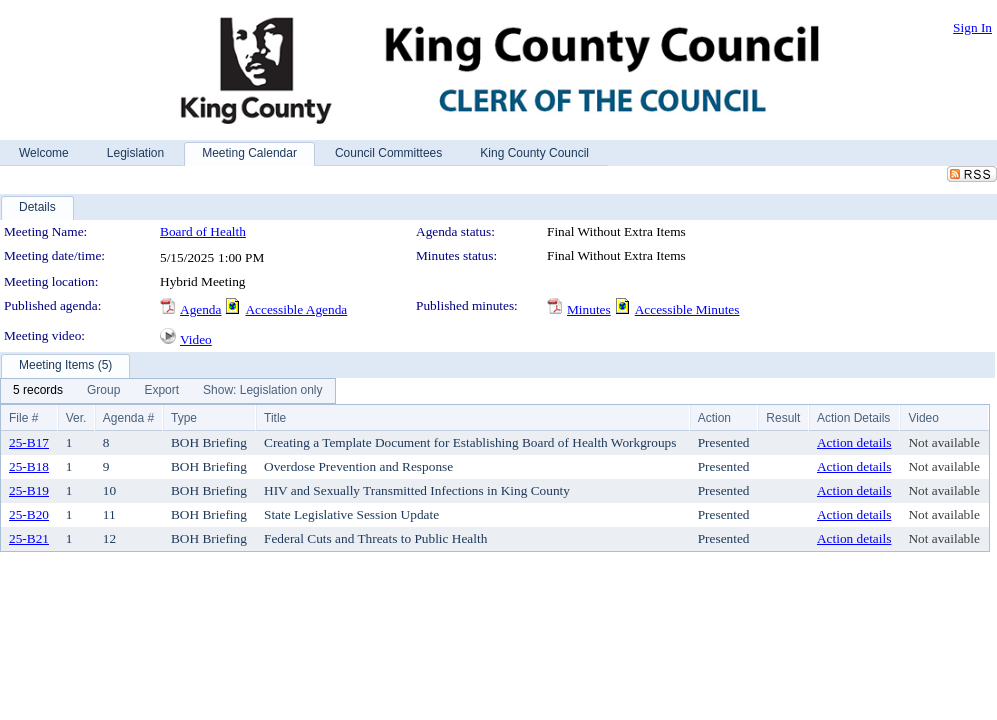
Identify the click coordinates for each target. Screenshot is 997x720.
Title (275, 418)
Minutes (589, 309)
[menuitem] (38, 391)
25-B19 (29, 490)
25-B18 (29, 466)
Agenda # (128, 418)
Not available (943, 442)
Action (714, 418)
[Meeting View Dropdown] (262, 391)
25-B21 (29, 538)
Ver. (76, 418)
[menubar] (168, 391)
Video (196, 339)
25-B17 (29, 442)
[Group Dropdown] (103, 391)
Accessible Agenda (296, 309)
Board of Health (203, 231)
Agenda (200, 309)
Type (184, 418)
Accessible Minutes (687, 309)
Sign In (972, 27)
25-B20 (29, 514)
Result (783, 418)
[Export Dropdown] (161, 391)
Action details (854, 442)
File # (23, 418)
